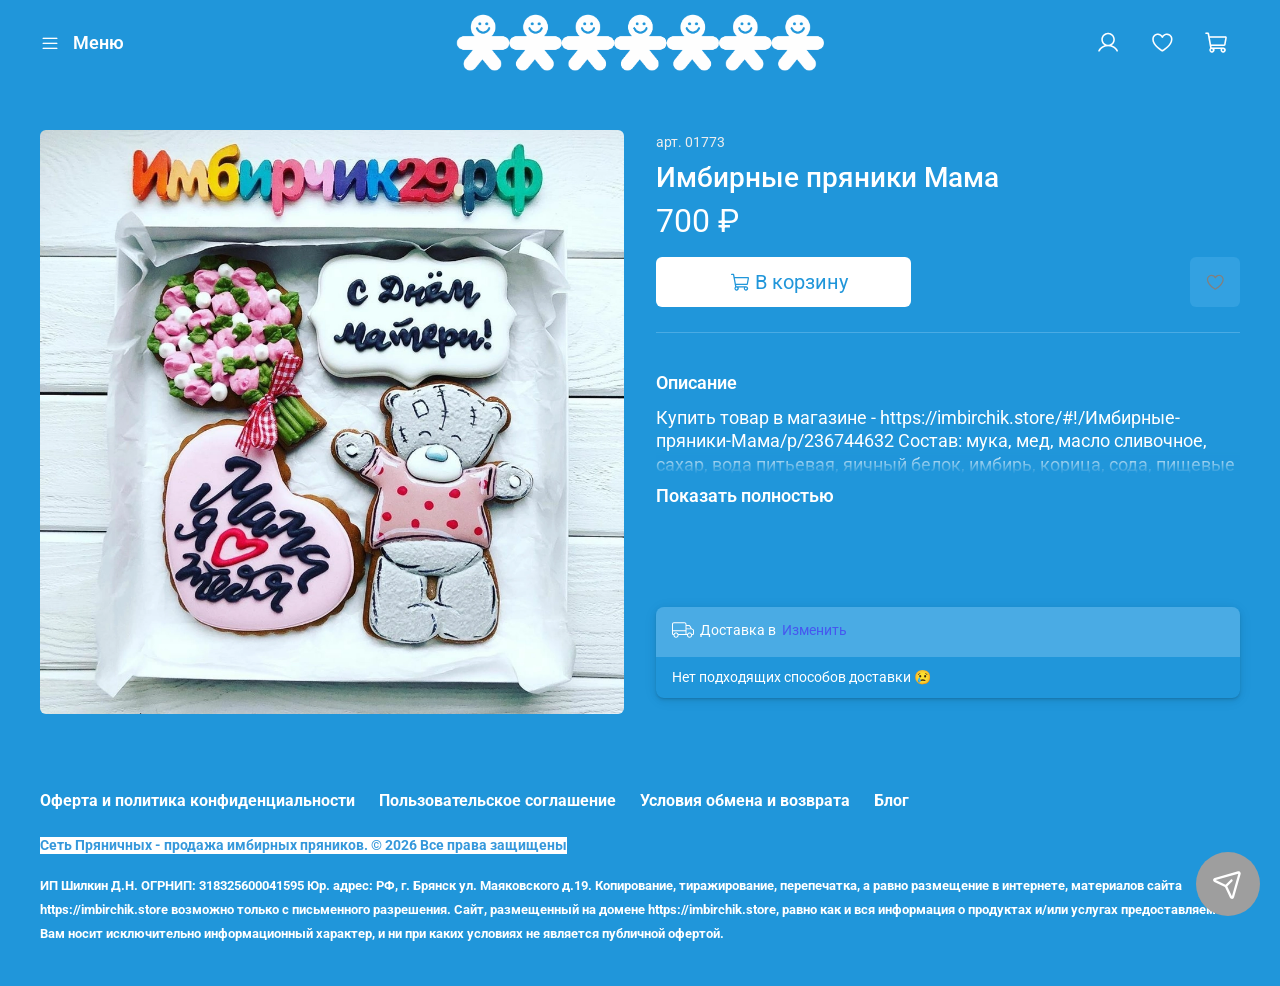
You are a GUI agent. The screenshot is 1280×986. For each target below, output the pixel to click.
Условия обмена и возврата (745, 800)
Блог (891, 800)
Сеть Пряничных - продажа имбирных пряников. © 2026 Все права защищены (303, 845)
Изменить (814, 630)
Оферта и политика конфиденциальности (197, 800)
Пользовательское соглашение (497, 800)
